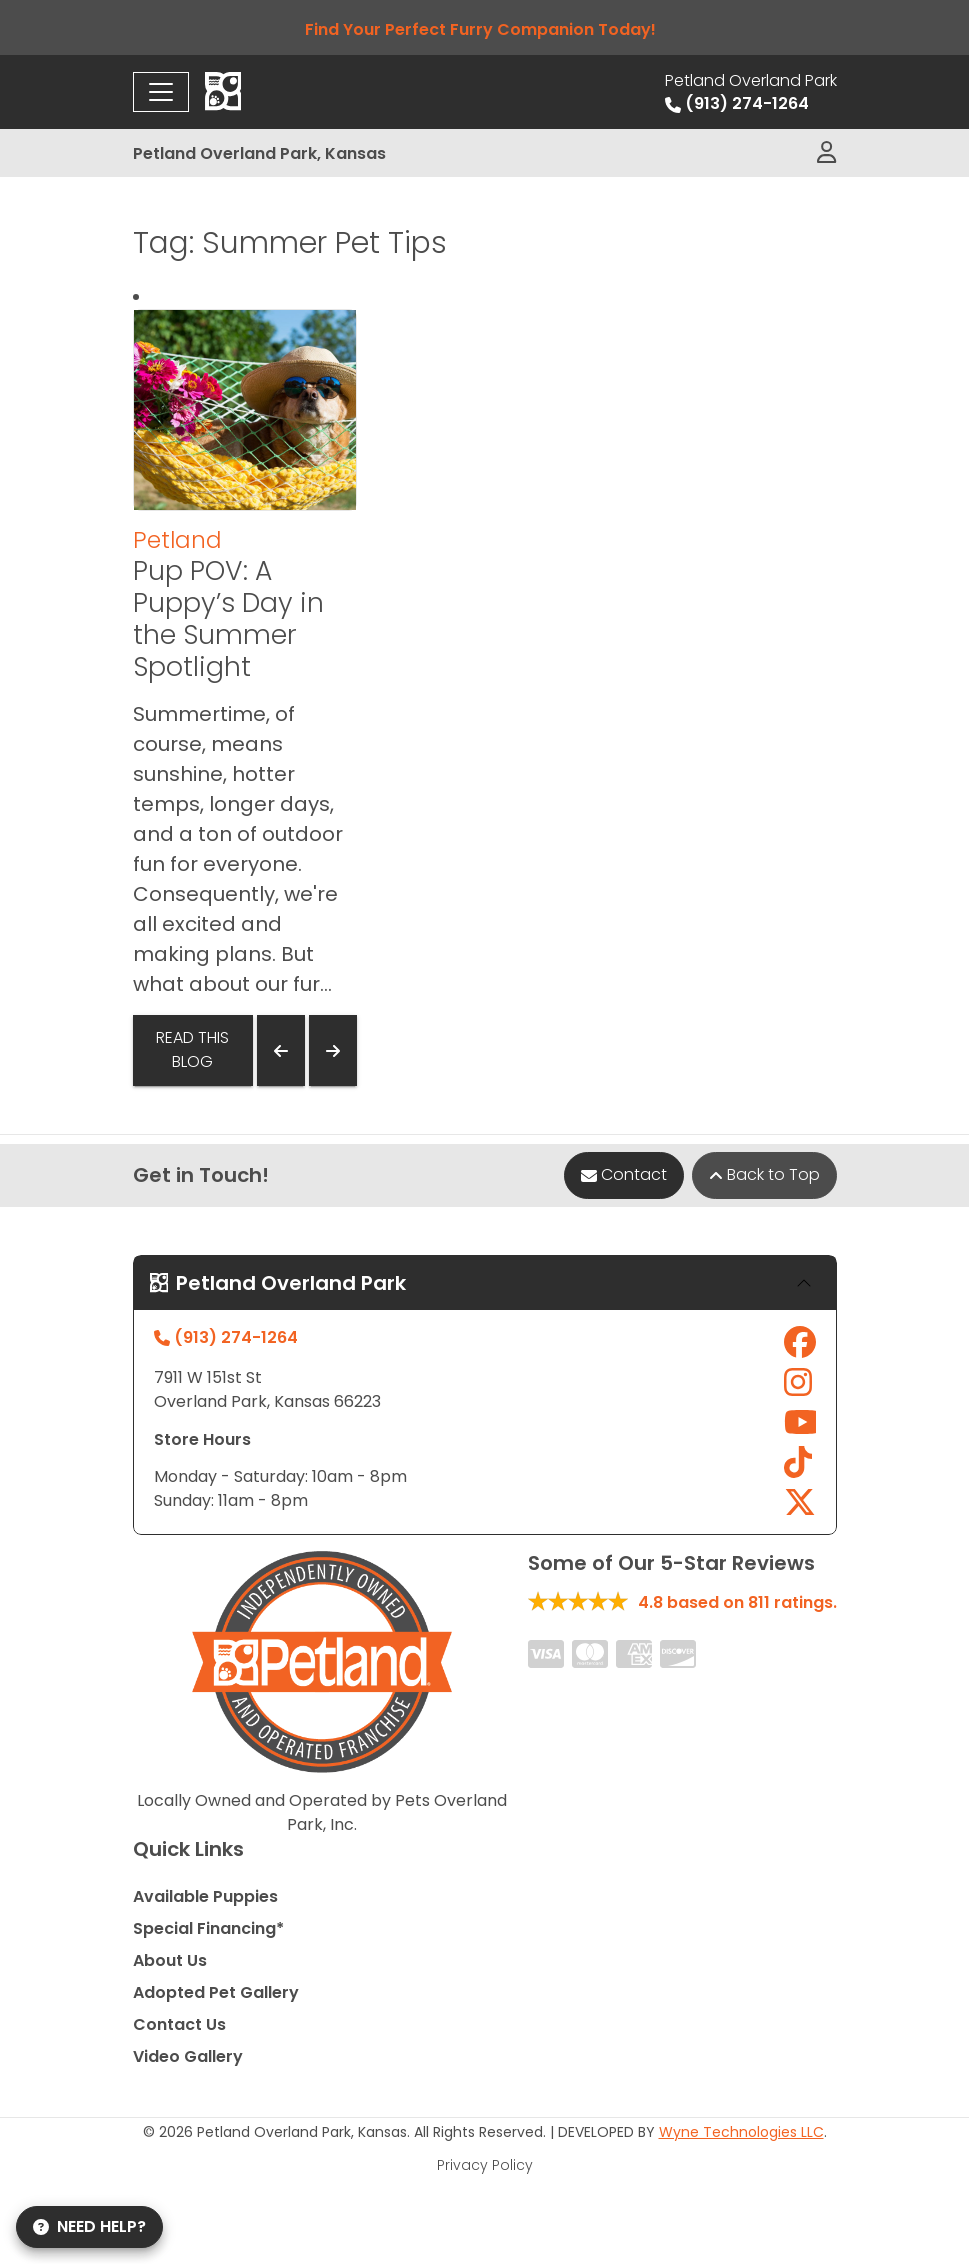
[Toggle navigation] (161, 92)
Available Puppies (205, 1896)
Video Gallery (188, 2056)
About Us (170, 1960)
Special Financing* (208, 1928)
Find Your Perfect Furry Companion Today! (484, 29)
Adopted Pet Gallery (216, 1992)
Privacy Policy (485, 2165)
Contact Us (179, 2024)
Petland (177, 540)
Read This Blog (192, 1049)
